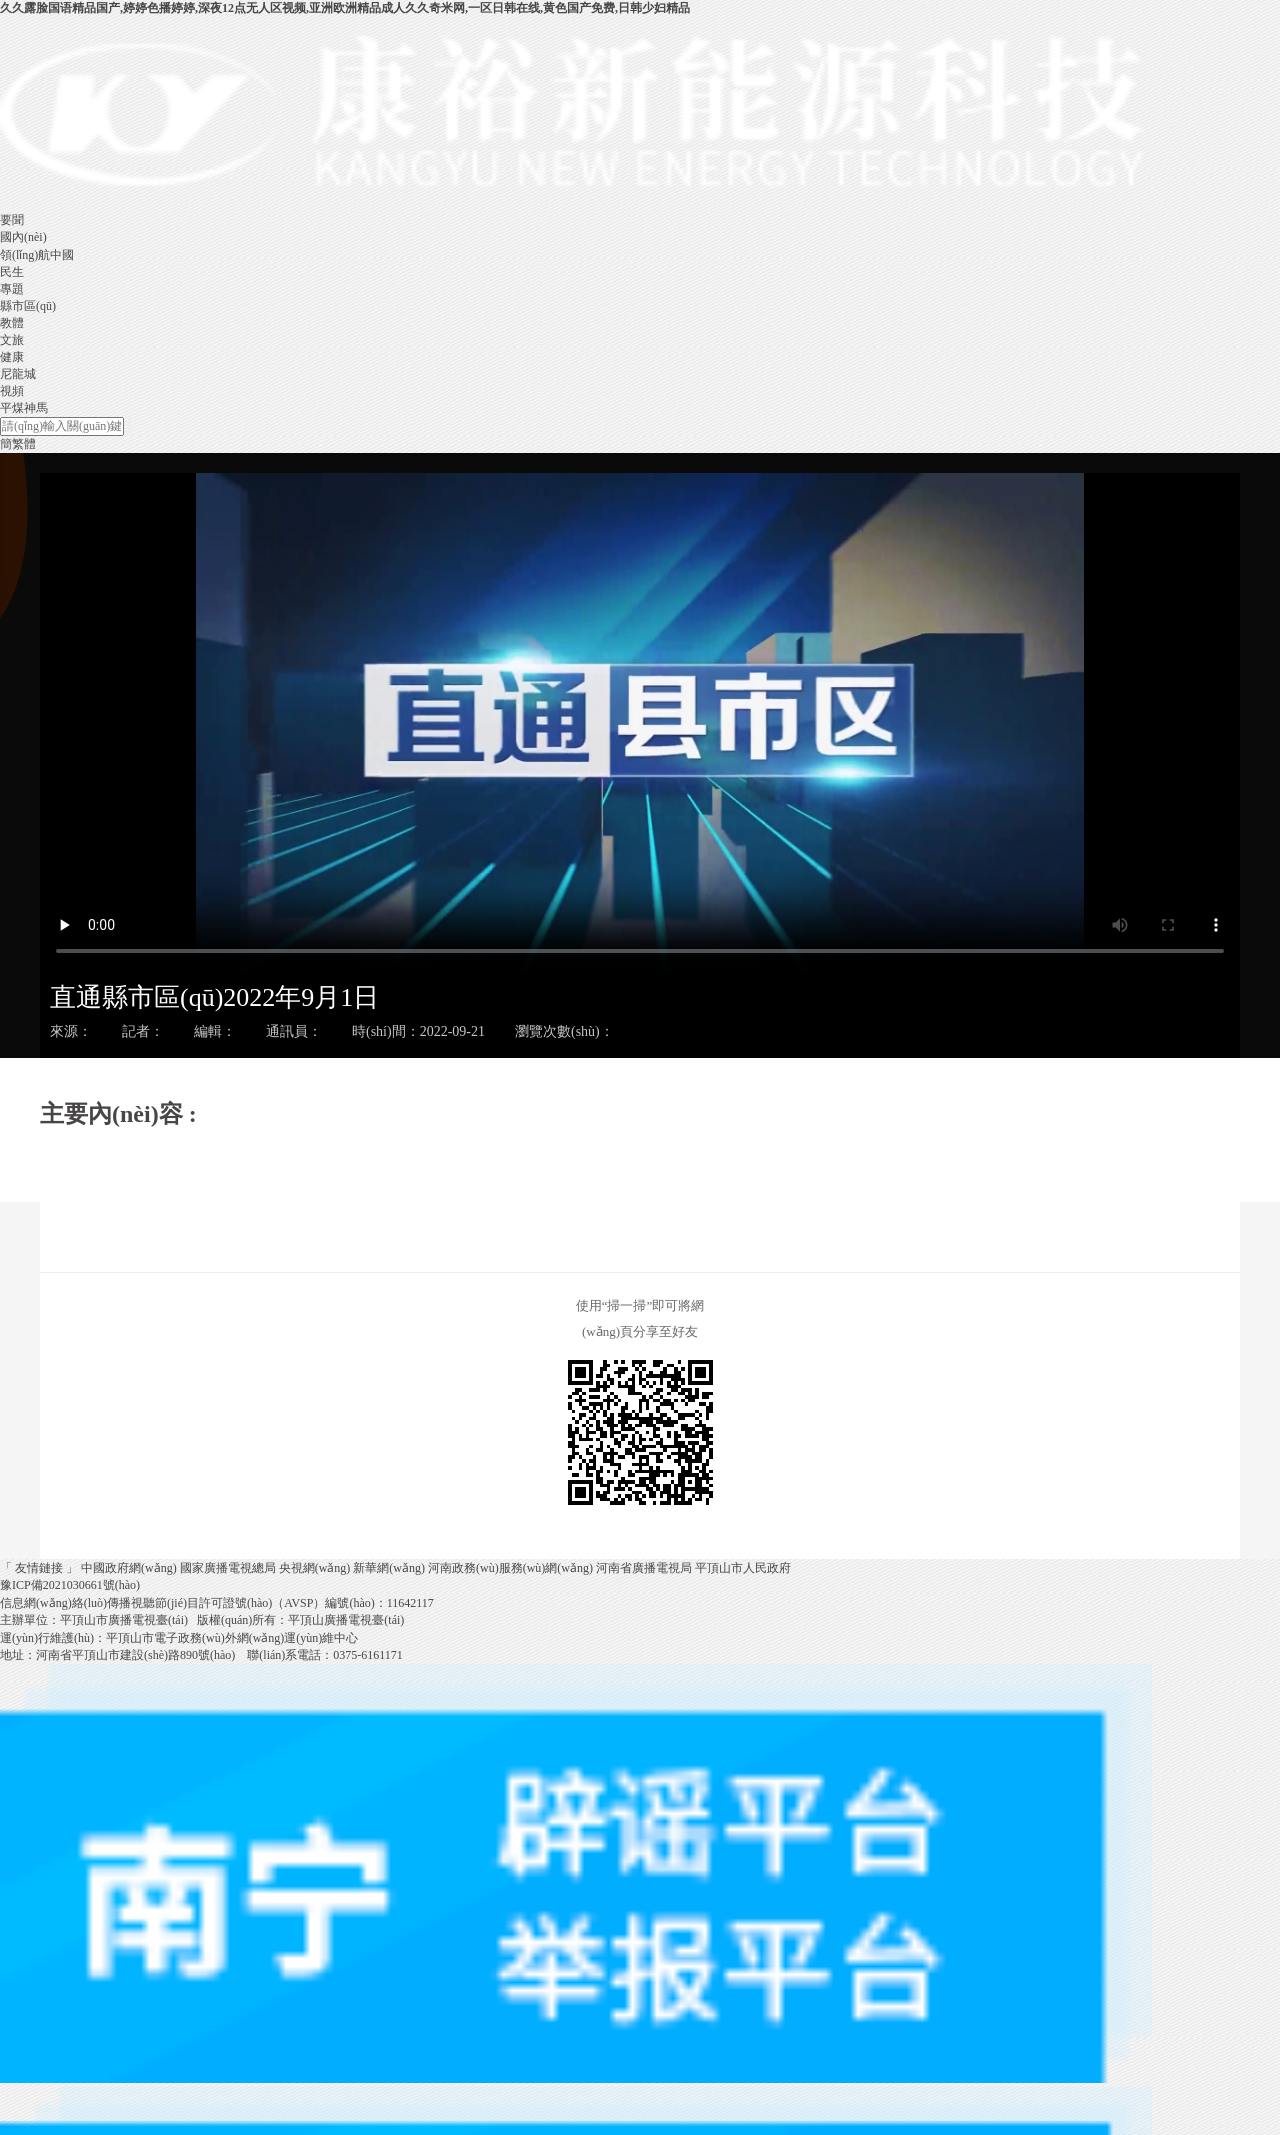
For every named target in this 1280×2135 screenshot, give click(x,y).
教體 (12, 323)
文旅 (12, 340)
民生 (12, 272)
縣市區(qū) (28, 306)
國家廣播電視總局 (228, 1568)
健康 (12, 357)
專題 (12, 289)
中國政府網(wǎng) (129, 1568)
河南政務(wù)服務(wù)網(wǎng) (510, 1568)
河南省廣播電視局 (644, 1568)
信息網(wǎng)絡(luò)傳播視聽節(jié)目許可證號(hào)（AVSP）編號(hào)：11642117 (217, 1603)
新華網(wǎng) (389, 1568)
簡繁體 (18, 444)
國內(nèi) (23, 237)
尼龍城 (18, 374)
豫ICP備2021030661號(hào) (70, 1585)
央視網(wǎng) (315, 1568)
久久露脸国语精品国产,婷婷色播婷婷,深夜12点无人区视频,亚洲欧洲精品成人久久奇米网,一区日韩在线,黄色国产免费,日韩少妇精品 (345, 8)
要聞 (12, 220)
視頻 (12, 391)
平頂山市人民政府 (743, 1568)
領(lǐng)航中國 (37, 255)
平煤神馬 (24, 408)
